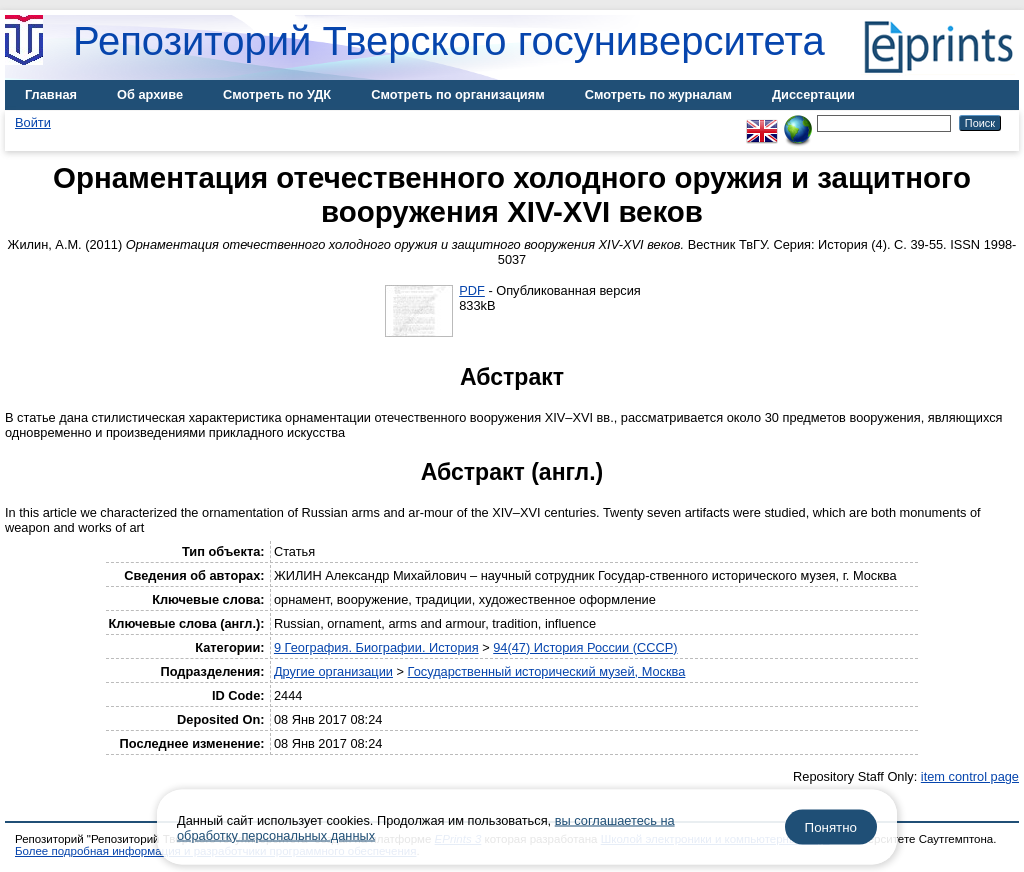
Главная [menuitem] (51, 94)
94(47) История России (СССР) (585, 647)
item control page (970, 776)
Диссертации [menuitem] (813, 94)
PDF (472, 290)
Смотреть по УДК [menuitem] (277, 94)
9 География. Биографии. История (376, 647)
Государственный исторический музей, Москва (547, 671)
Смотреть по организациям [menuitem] (458, 94)
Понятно (831, 827)
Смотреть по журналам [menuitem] (658, 94)
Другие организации (333, 671)
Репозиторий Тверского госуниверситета (449, 41)
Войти (33, 122)
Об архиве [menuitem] (150, 94)
